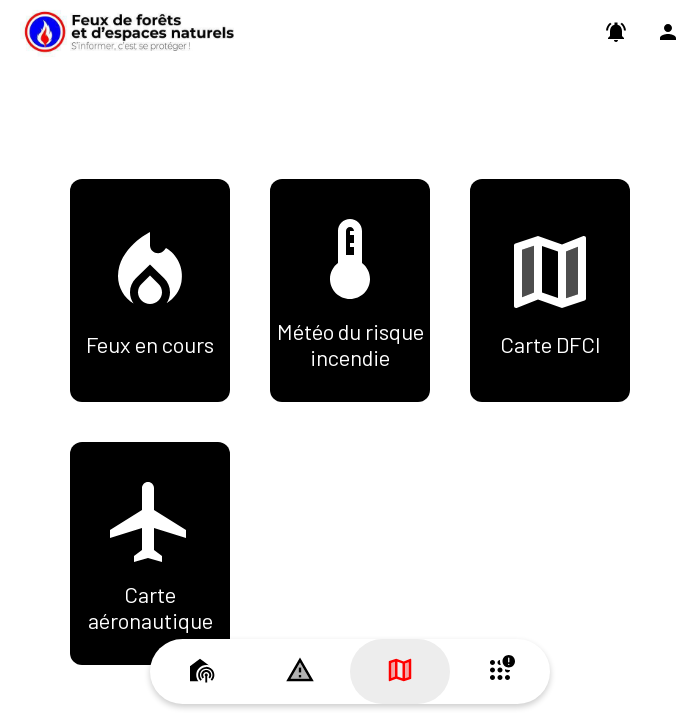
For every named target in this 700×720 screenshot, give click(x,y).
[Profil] (668, 32)
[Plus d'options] (500, 671)
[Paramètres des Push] (616, 32)
